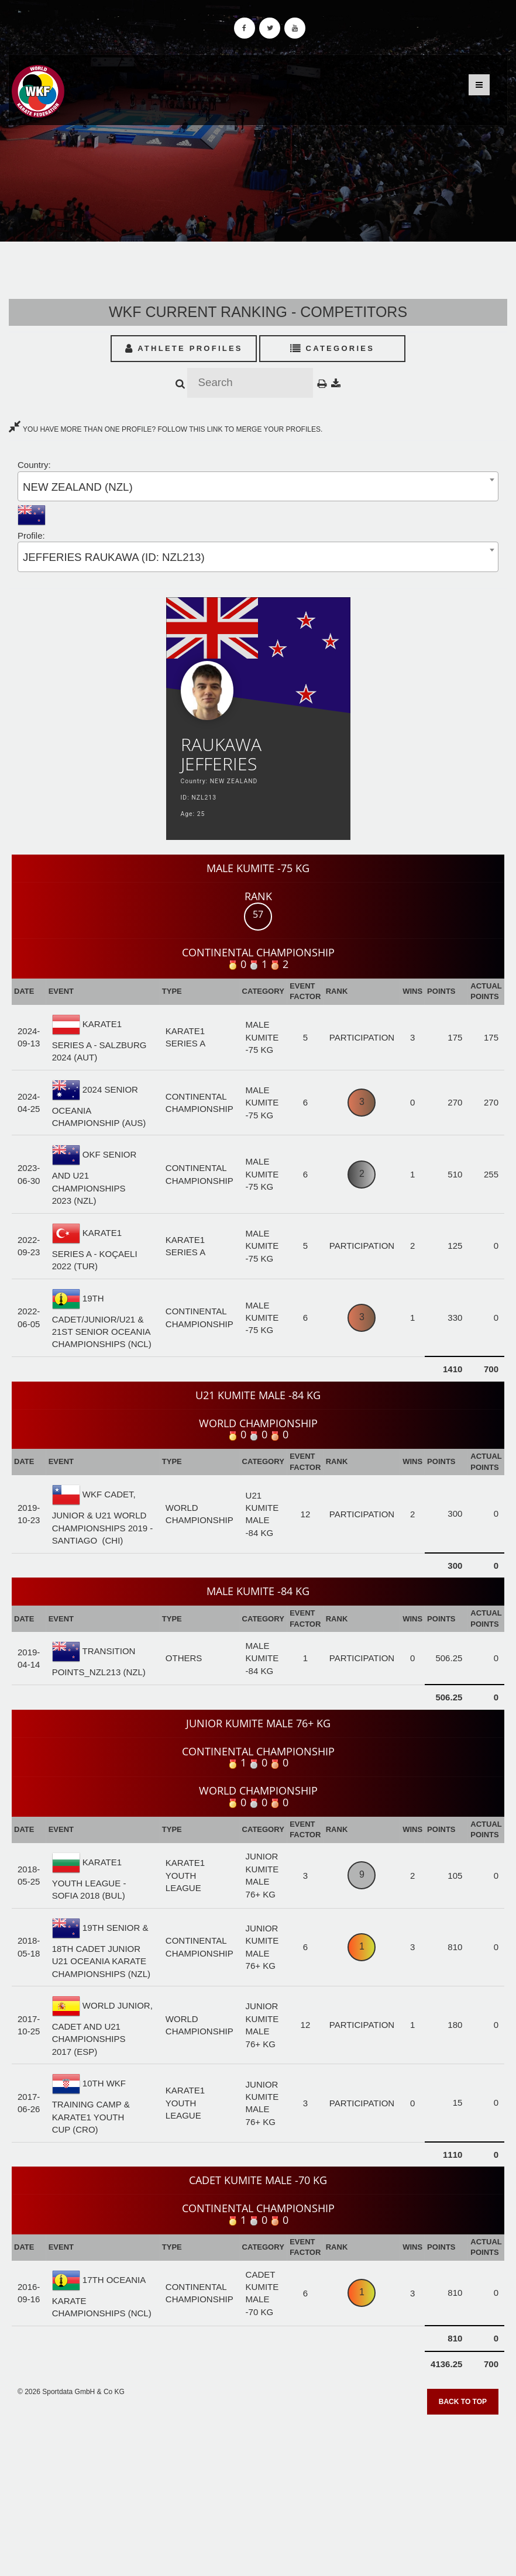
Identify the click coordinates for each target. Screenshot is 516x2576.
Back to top (463, 2402)
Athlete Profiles (184, 348)
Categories (332, 348)
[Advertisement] (258, 2491)
